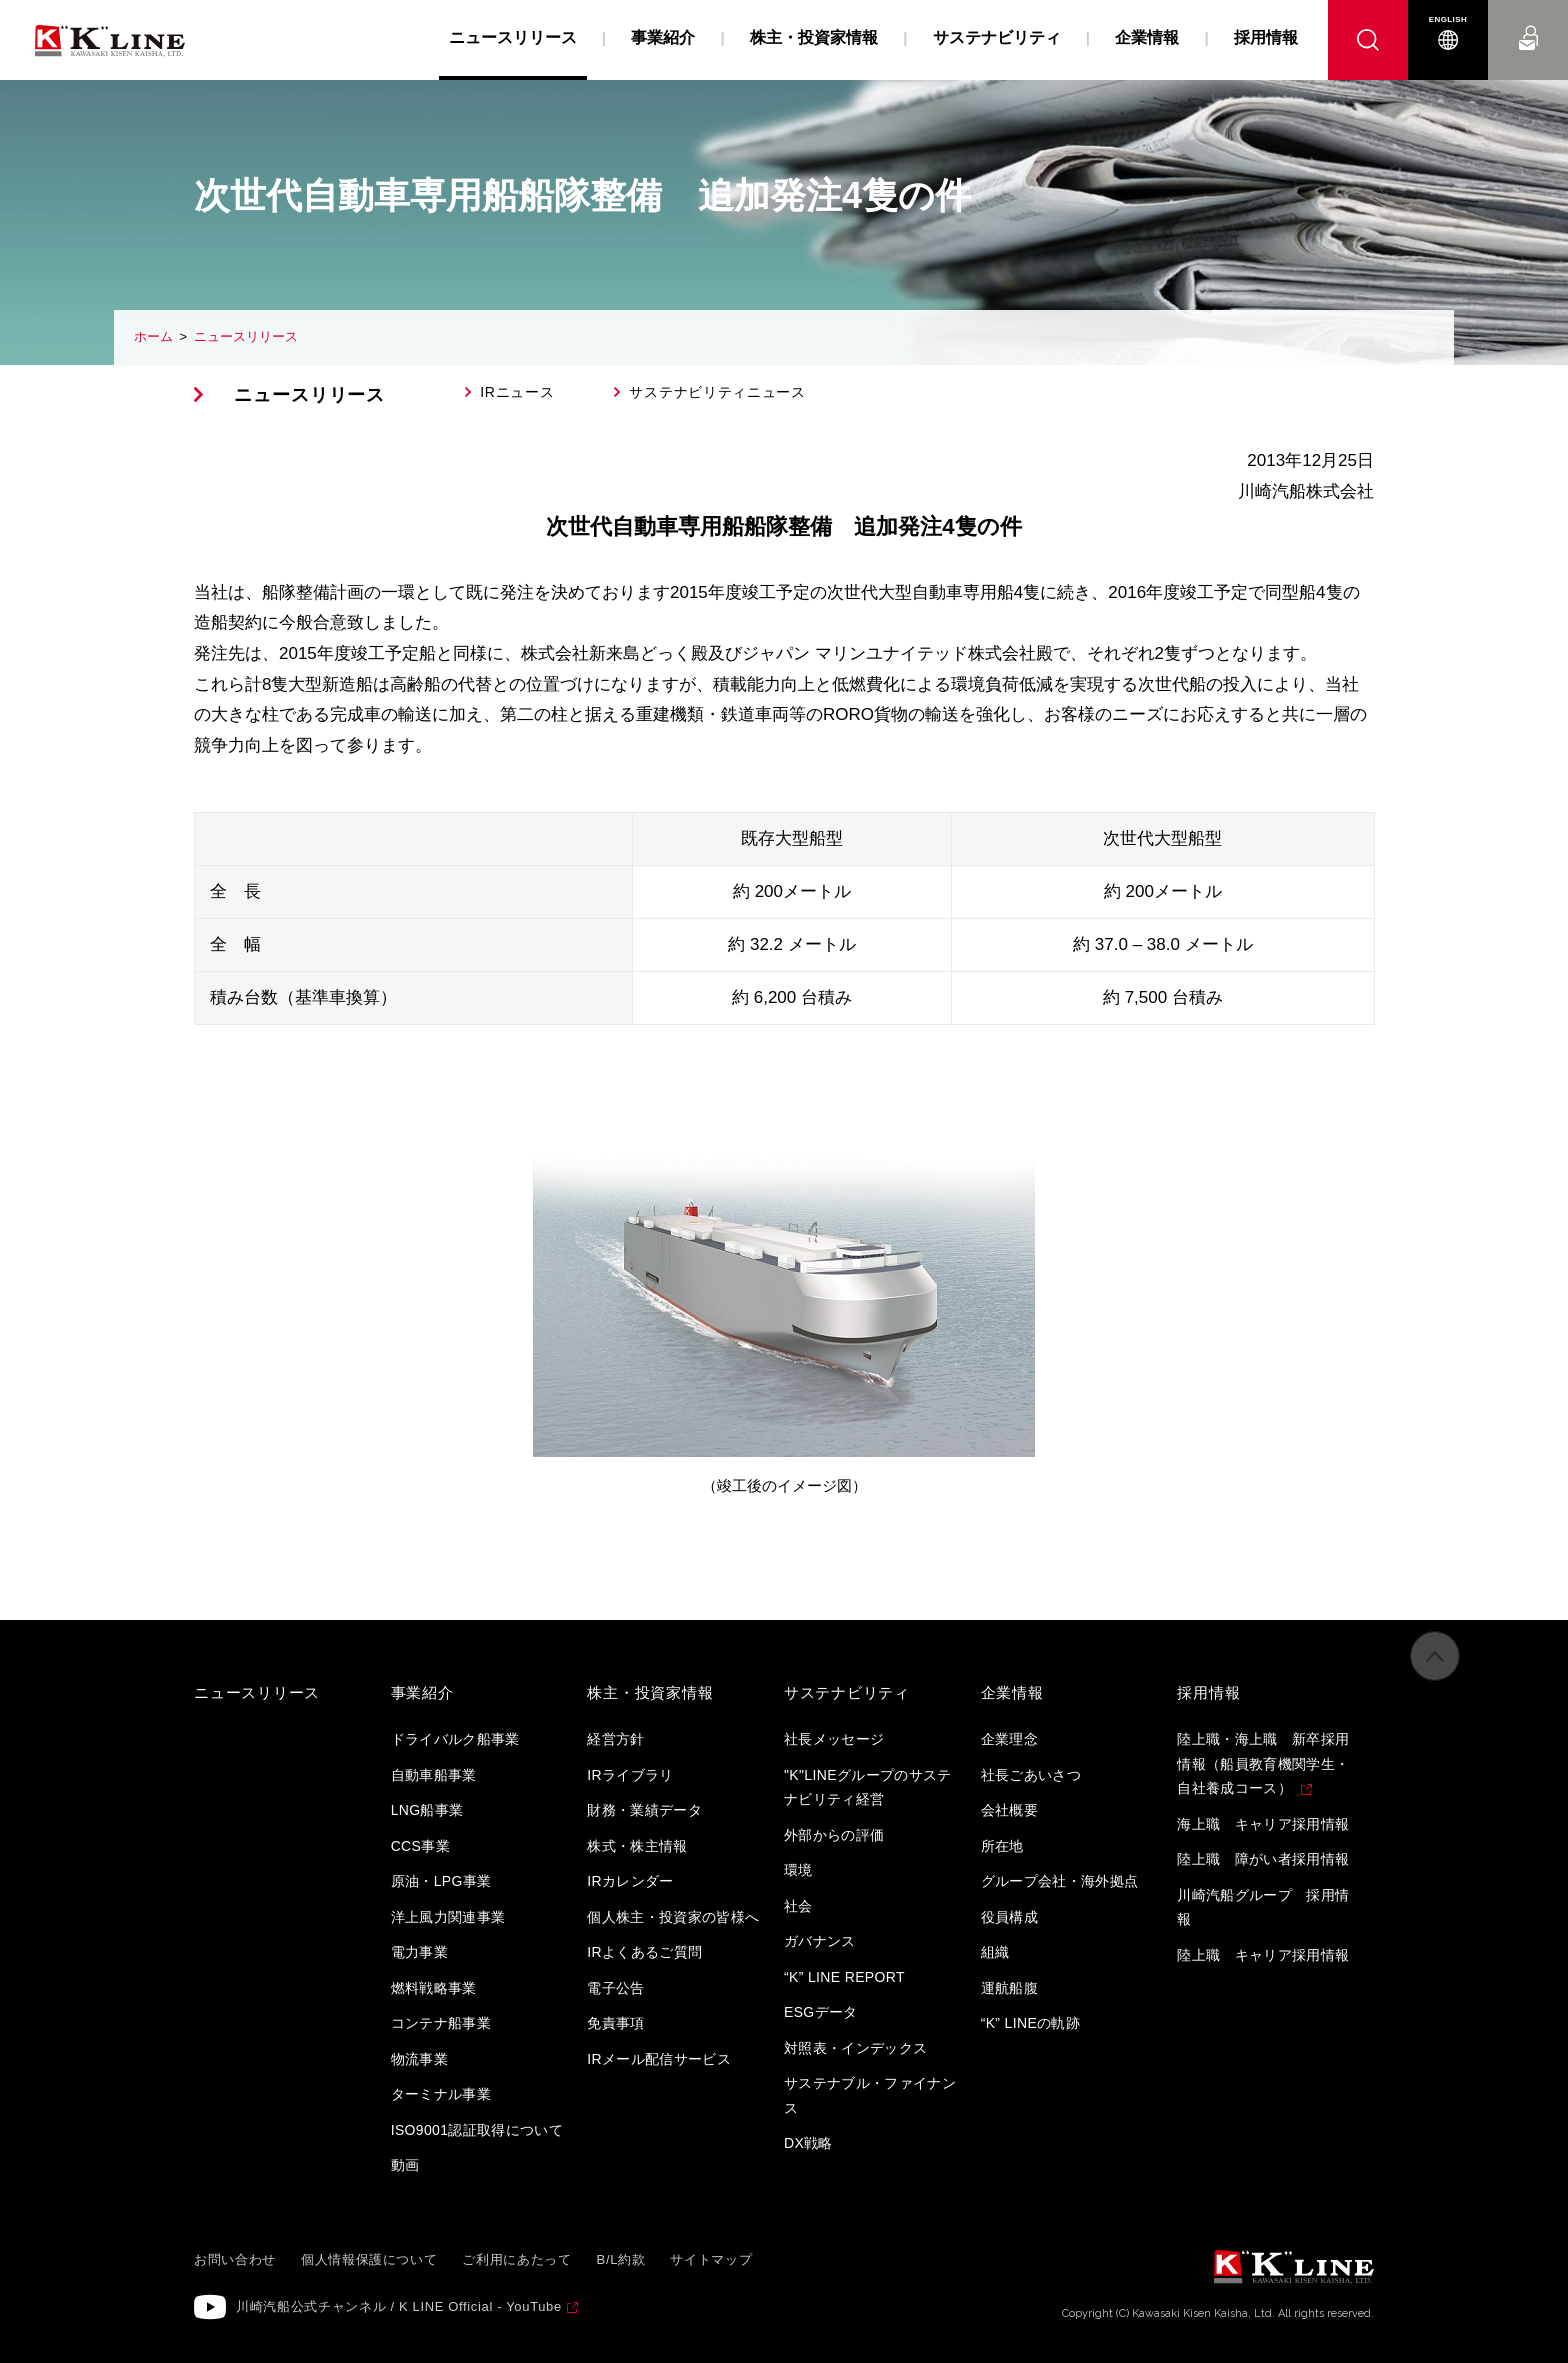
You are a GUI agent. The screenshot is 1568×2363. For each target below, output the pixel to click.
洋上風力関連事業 (448, 1917)
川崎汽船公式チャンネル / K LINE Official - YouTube (399, 2306)
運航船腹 (1009, 1988)
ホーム (153, 336)
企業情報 (1147, 37)
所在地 (1002, 1846)
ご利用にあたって (516, 2259)
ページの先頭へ (1435, 1675)
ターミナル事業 (441, 2094)
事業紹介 (663, 37)
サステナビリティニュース (717, 392)
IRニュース (517, 392)
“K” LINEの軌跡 (1031, 2023)
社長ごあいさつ (1031, 1775)
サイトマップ (711, 2259)
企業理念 (1009, 1739)
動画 (405, 2165)
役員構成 (1009, 1917)
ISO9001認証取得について (477, 2130)
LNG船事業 (427, 1810)
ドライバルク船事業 (455, 1739)
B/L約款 (621, 2259)
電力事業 (419, 1952)
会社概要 (1009, 1810)
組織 (995, 1952)
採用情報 (1266, 37)
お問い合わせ (1528, 19)
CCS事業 (420, 1846)
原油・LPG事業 (441, 1881)
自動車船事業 (434, 1775)
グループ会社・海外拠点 (1060, 1881)
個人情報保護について (369, 2259)
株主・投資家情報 (814, 37)
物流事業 (419, 2059)
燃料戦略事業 (434, 1988)
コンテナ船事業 (441, 2023)
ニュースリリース (246, 336)
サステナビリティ (997, 37)
